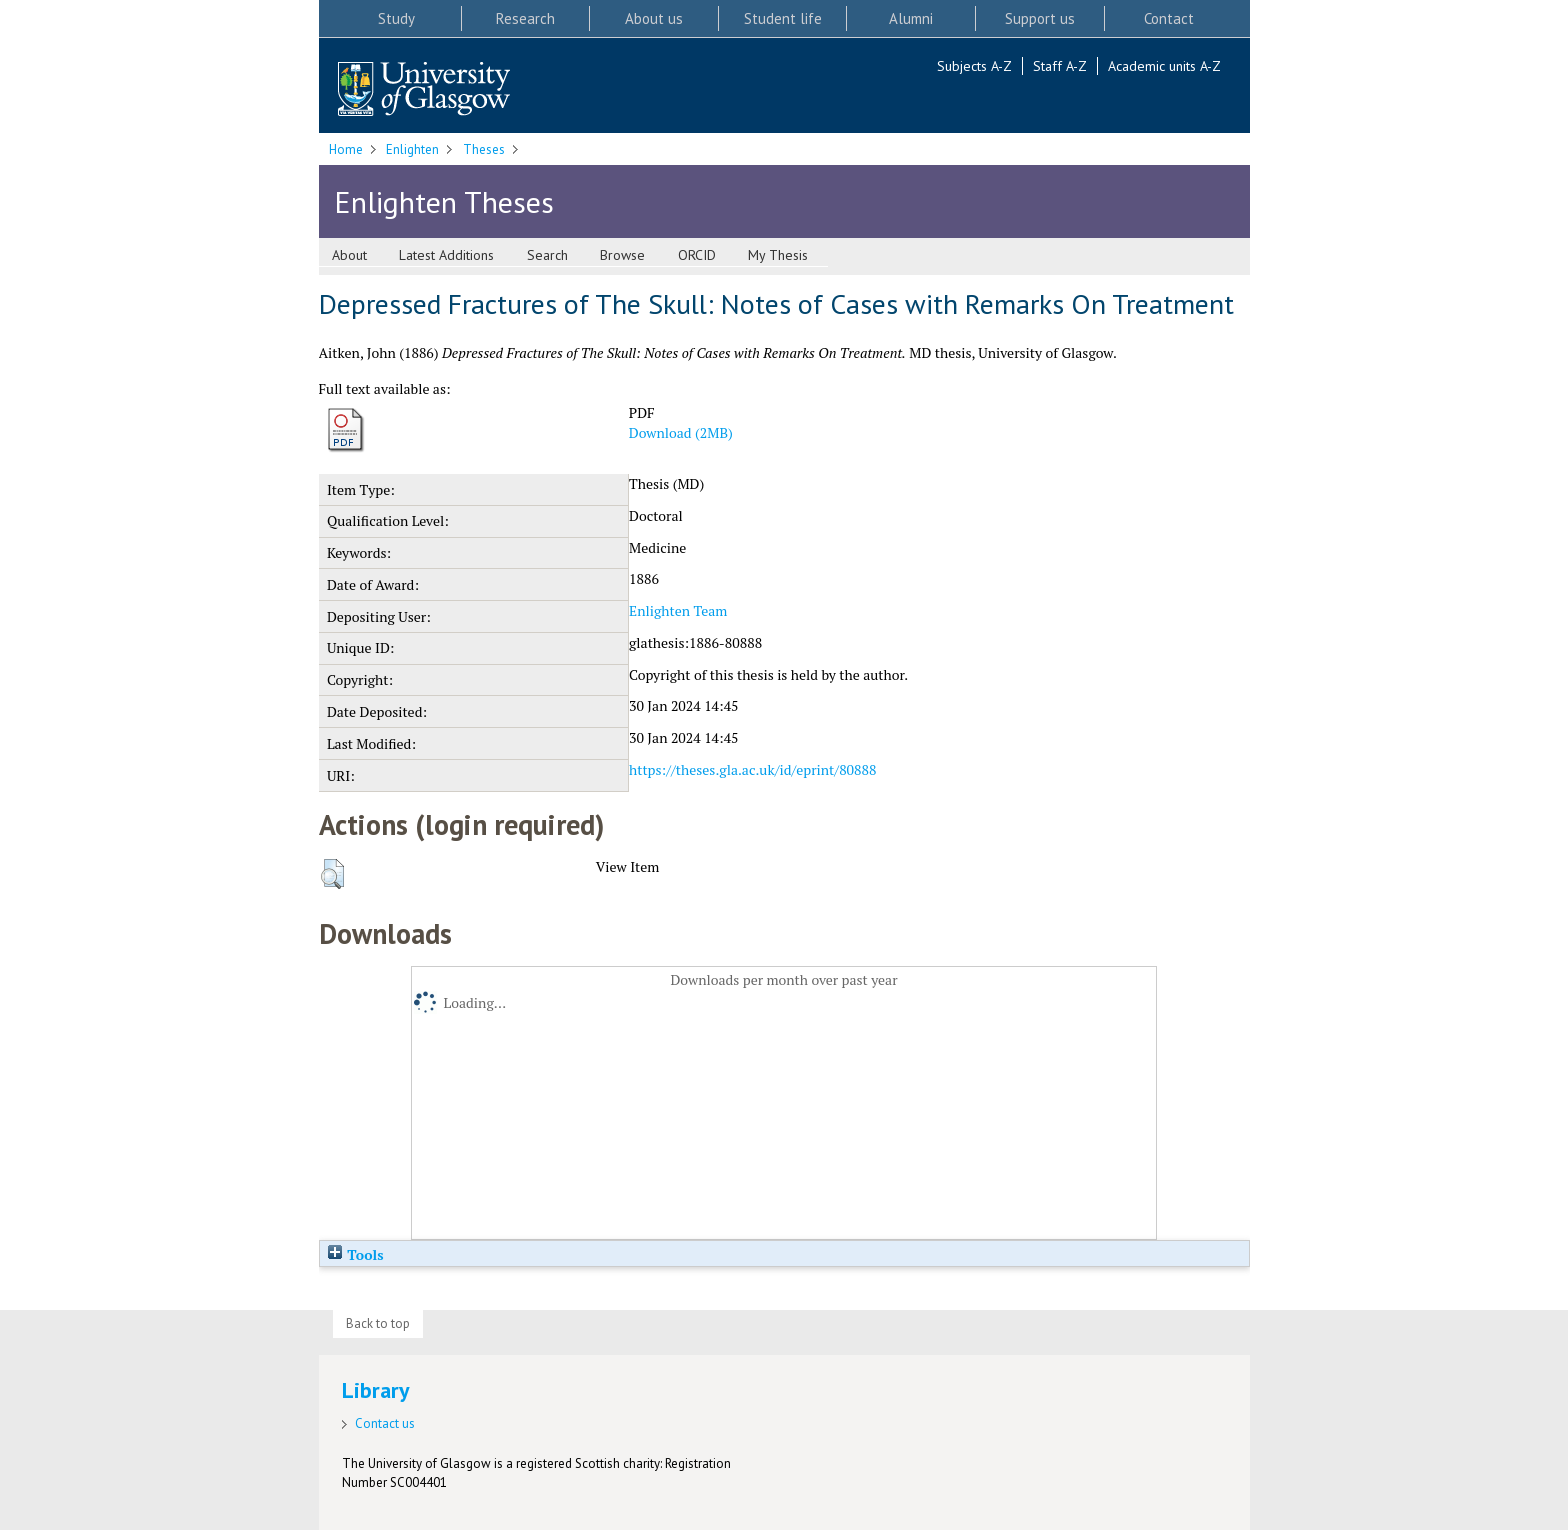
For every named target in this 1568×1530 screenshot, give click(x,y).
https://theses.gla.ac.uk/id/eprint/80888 (752, 769)
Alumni (911, 18)
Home (346, 149)
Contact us (385, 1423)
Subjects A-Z (974, 66)
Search (547, 255)
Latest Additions (446, 255)
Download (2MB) (681, 432)
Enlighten (412, 149)
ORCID (697, 255)
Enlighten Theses (444, 201)
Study (396, 18)
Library (376, 1390)
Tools (355, 1254)
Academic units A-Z (1164, 66)
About (349, 255)
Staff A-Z (1060, 66)
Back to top (378, 1323)
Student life (783, 18)
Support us (1040, 18)
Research (525, 18)
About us (654, 18)
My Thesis (778, 255)
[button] (332, 874)
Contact (1169, 18)
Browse (622, 255)
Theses (484, 149)
